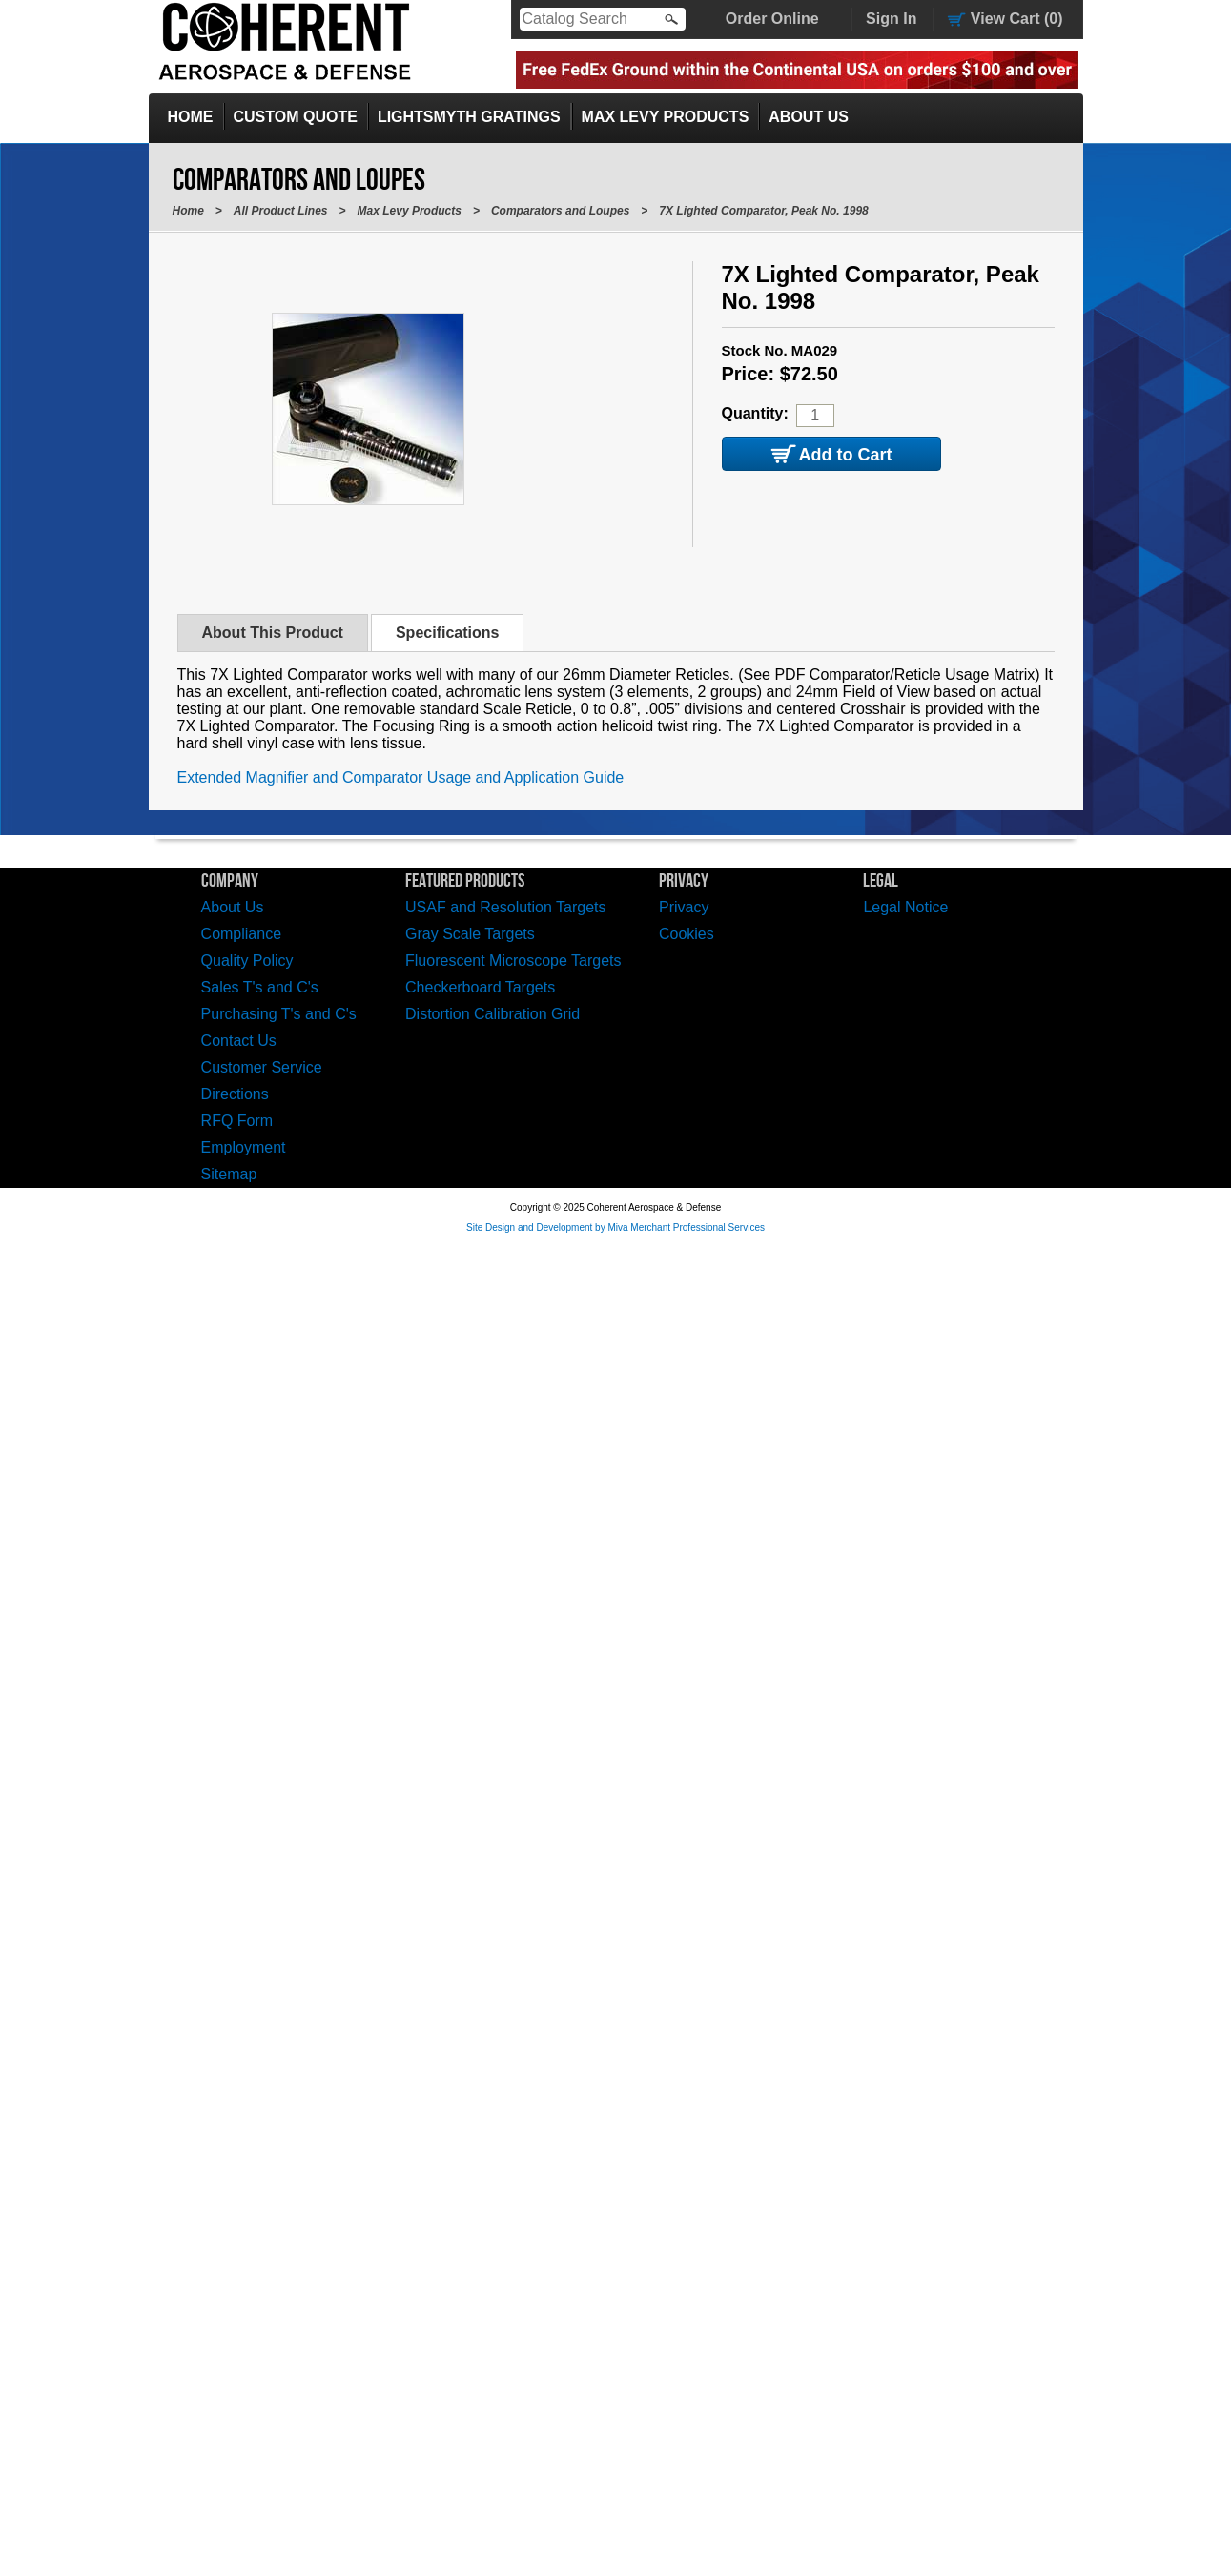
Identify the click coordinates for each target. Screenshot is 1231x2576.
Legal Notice (905, 907)
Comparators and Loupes (560, 210)
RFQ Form (237, 1121)
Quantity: (755, 413)
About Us (809, 117)
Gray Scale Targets (470, 934)
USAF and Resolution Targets (505, 907)
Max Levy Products (665, 117)
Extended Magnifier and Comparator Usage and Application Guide (401, 777)
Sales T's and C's (259, 987)
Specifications (447, 632)
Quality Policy (247, 960)
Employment (243, 1147)
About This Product (272, 632)
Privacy (683, 907)
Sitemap (229, 1174)
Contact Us (239, 1040)
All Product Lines (281, 210)
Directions (235, 1094)
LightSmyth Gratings (469, 117)
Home (191, 117)
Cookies (686, 934)
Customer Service (261, 1067)
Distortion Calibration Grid (492, 1014)
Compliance (241, 934)
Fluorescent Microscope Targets (513, 960)
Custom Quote (296, 117)
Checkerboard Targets (480, 987)
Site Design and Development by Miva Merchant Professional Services (615, 1227)
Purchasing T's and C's (279, 1014)
